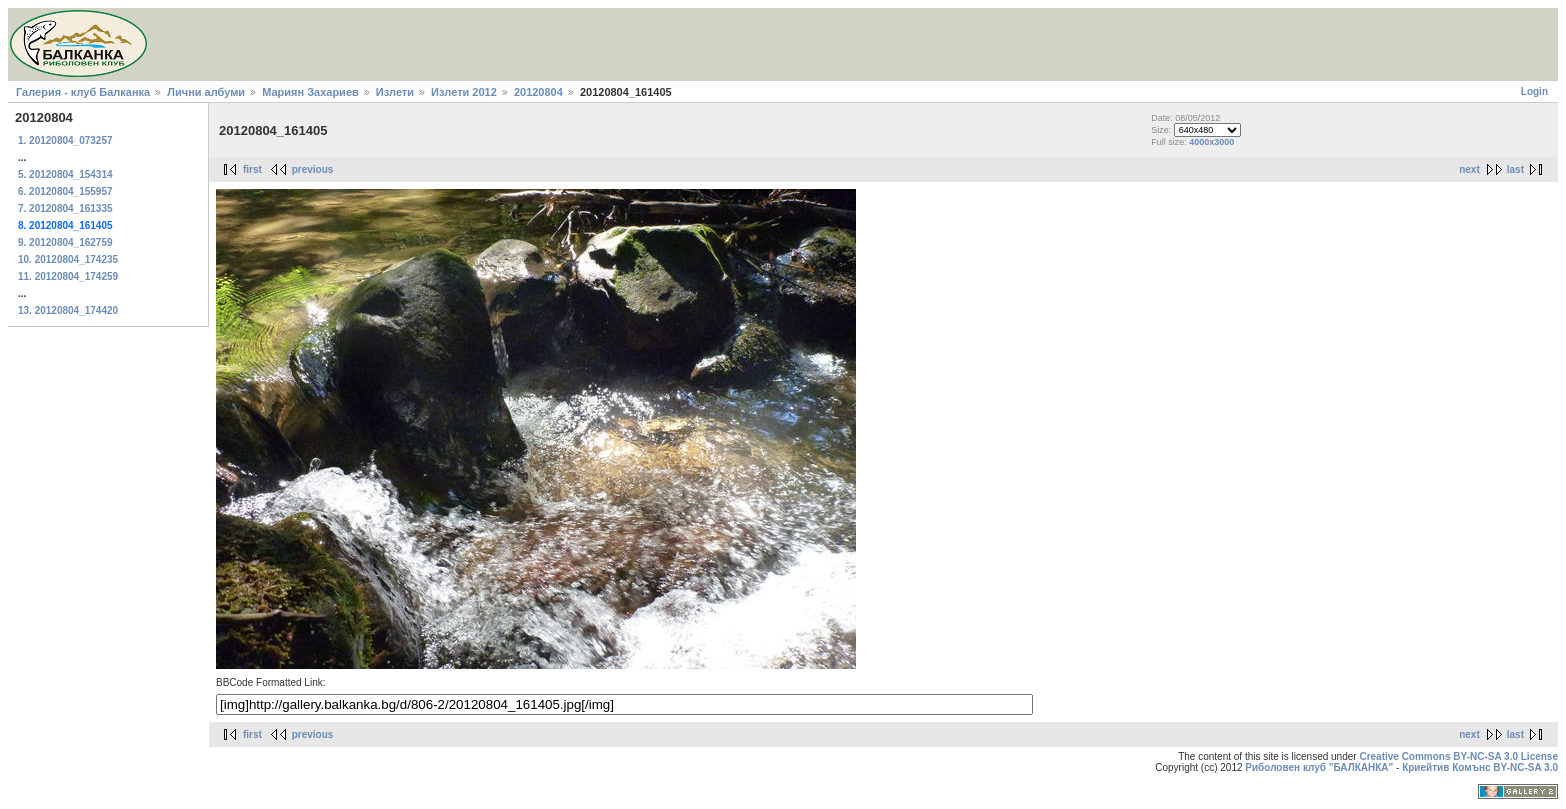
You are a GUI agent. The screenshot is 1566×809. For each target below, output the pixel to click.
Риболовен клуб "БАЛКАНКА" (1319, 767)
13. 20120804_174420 (68, 310)
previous (313, 169)
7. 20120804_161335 (65, 208)
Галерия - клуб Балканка (83, 92)
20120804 (538, 92)
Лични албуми (206, 92)
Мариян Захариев (310, 92)
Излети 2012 (464, 92)
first (252, 169)
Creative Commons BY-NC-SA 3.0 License (1458, 756)
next (1469, 169)
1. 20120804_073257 (65, 140)
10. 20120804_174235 (68, 259)
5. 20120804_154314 (65, 174)
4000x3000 (1211, 142)
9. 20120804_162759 (65, 242)
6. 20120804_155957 (65, 191)
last (1515, 169)
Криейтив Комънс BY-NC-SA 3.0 (1480, 767)
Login (1534, 91)
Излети (395, 92)
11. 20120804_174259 (68, 276)
